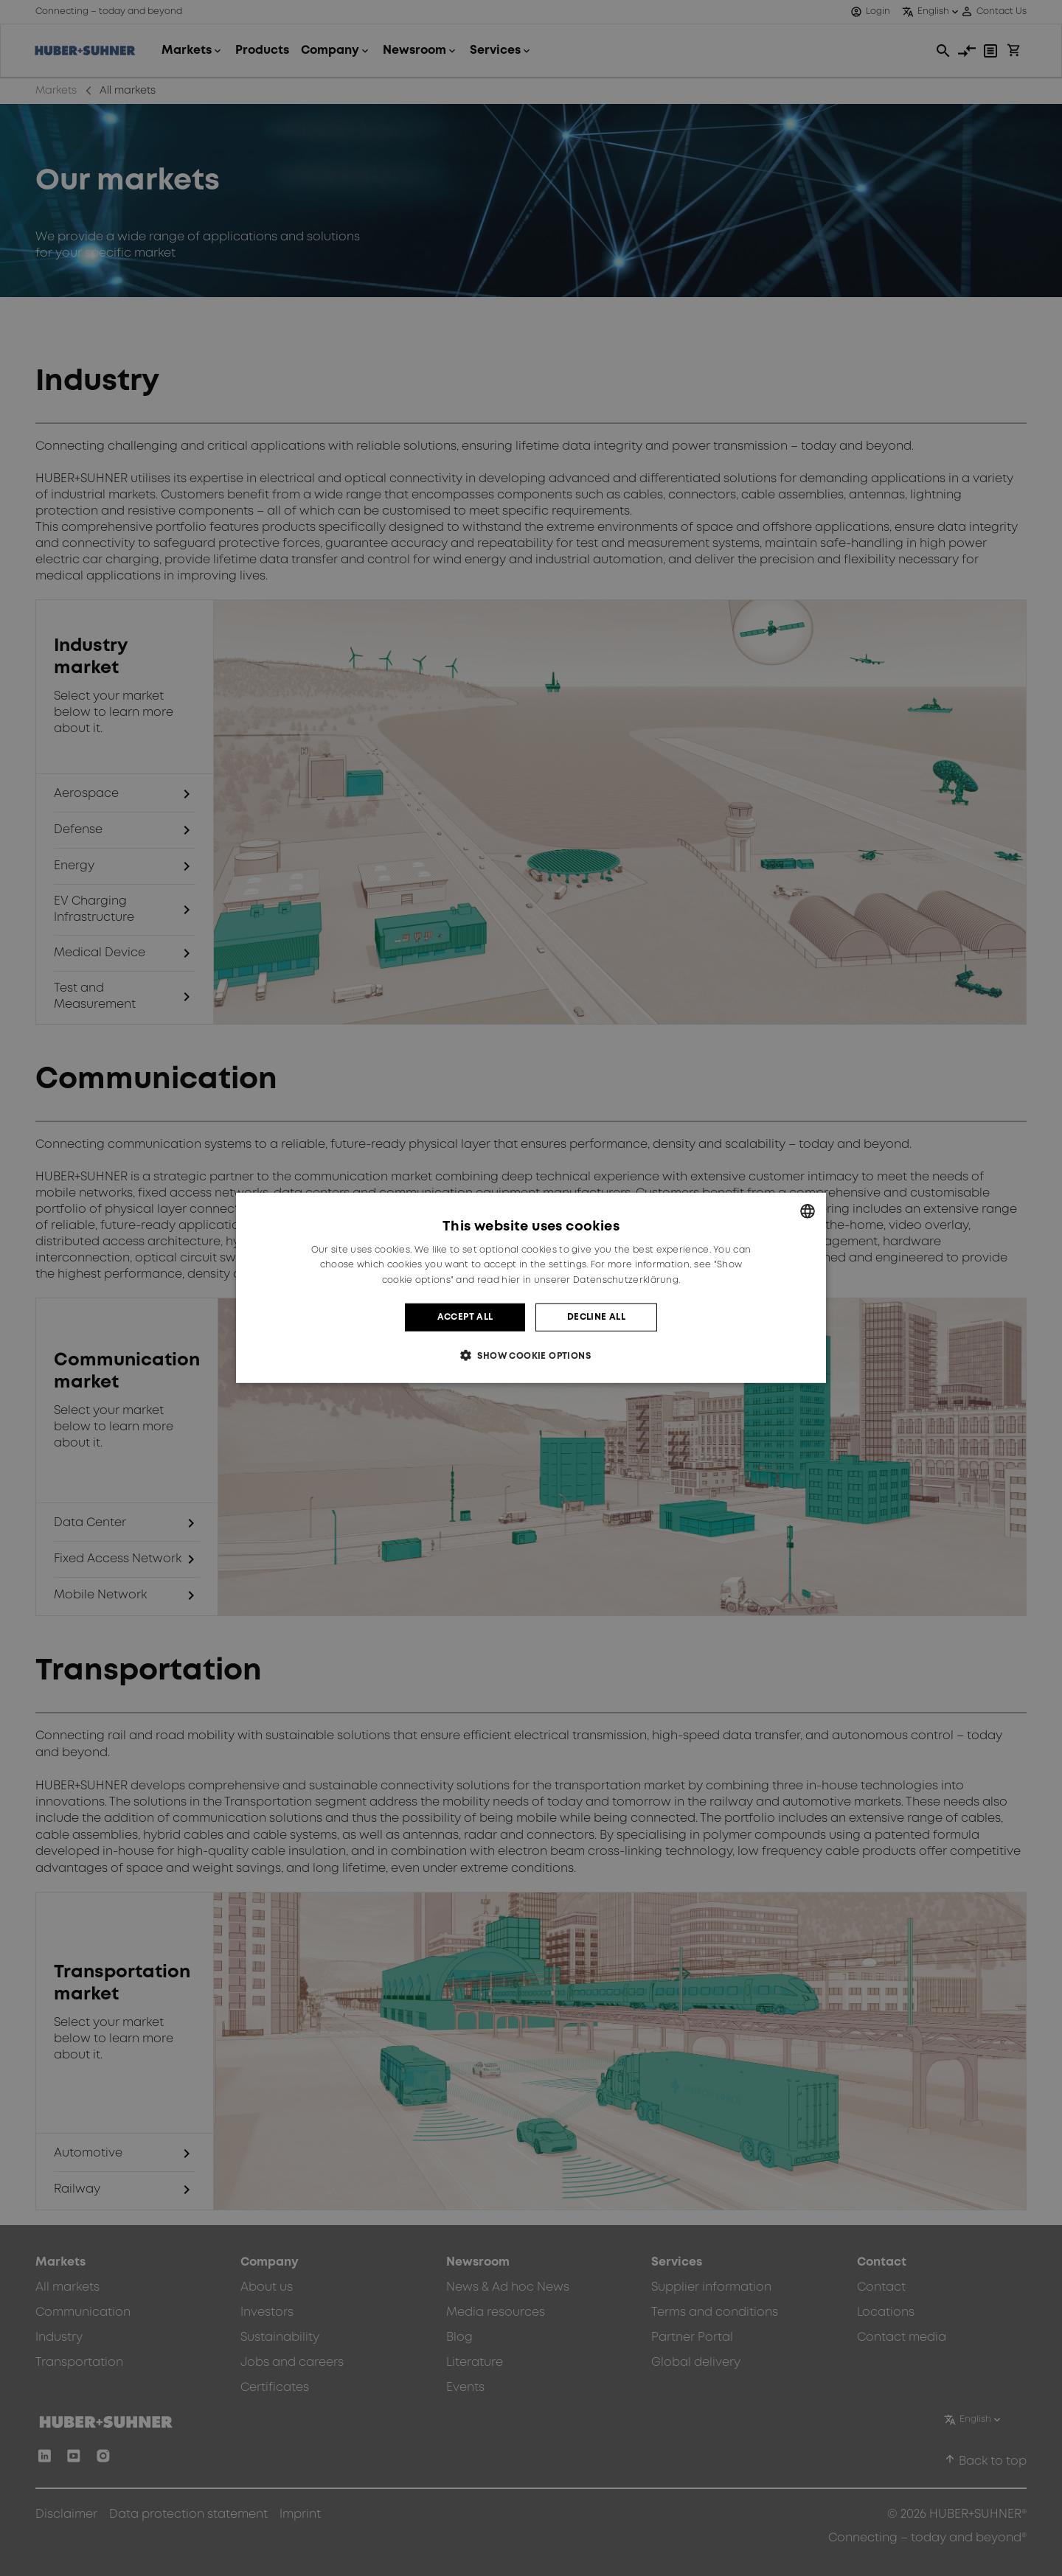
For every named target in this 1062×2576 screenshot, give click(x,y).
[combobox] (807, 1211)
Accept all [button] (465, 1317)
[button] (531, 1355)
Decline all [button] (596, 1317)
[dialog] (531, 1288)
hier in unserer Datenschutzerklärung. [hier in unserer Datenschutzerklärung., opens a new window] (591, 1280)
